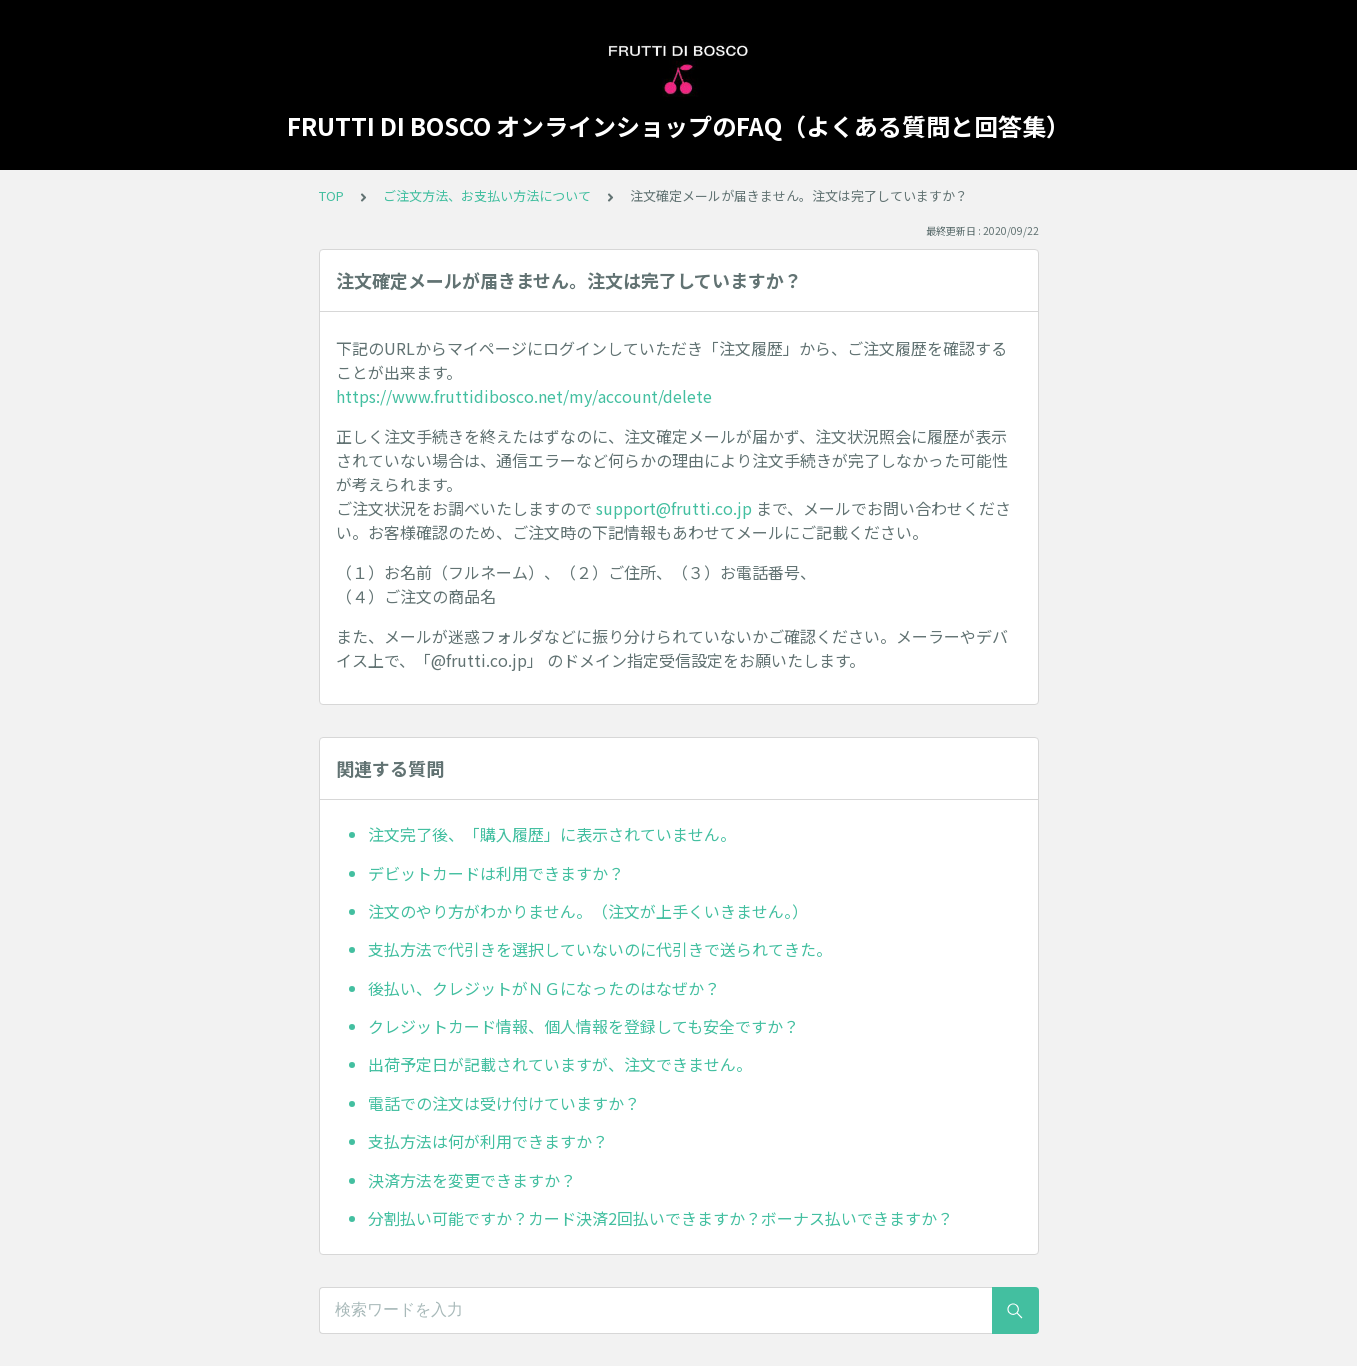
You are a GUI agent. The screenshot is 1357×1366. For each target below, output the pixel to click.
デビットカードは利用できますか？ (496, 873)
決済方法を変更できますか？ (472, 1180)
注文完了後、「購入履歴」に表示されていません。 (552, 834)
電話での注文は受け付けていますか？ (504, 1103)
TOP (331, 195)
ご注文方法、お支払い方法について (487, 195)
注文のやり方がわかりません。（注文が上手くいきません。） (588, 911)
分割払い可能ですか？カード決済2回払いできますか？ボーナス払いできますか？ (660, 1218)
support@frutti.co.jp (674, 508)
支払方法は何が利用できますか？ (488, 1141)
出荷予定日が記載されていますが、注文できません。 (560, 1064)
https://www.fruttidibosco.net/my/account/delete (524, 396)
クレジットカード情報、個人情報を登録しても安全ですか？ (583, 1026)
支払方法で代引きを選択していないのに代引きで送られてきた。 (600, 949)
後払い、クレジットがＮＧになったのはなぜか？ (544, 988)
